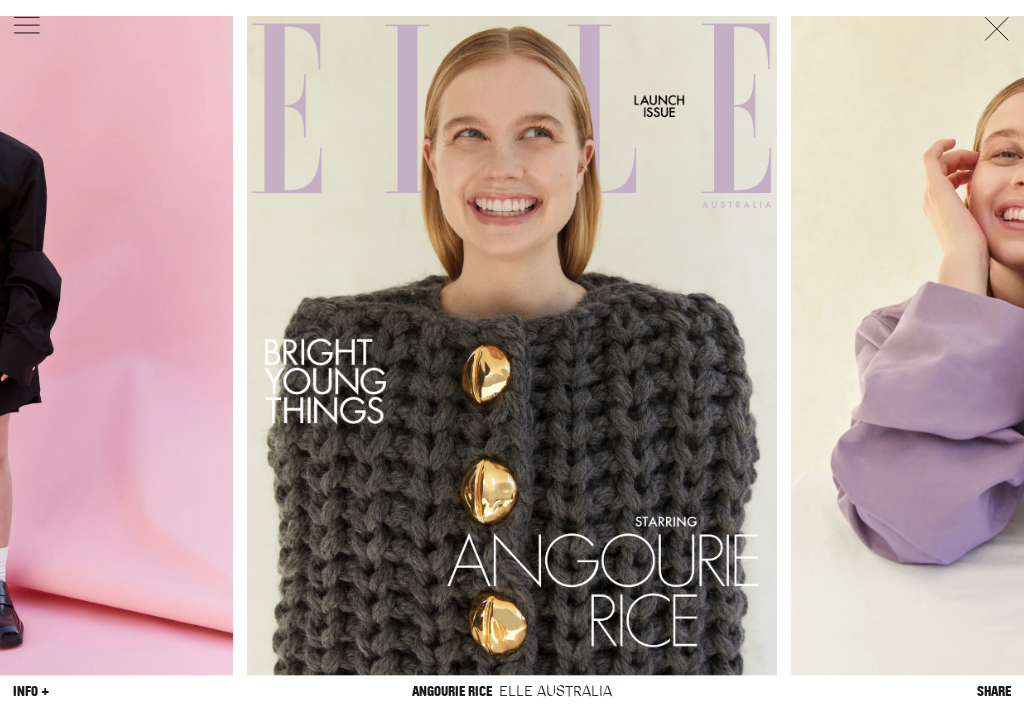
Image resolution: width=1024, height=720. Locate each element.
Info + (31, 691)
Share (994, 691)
